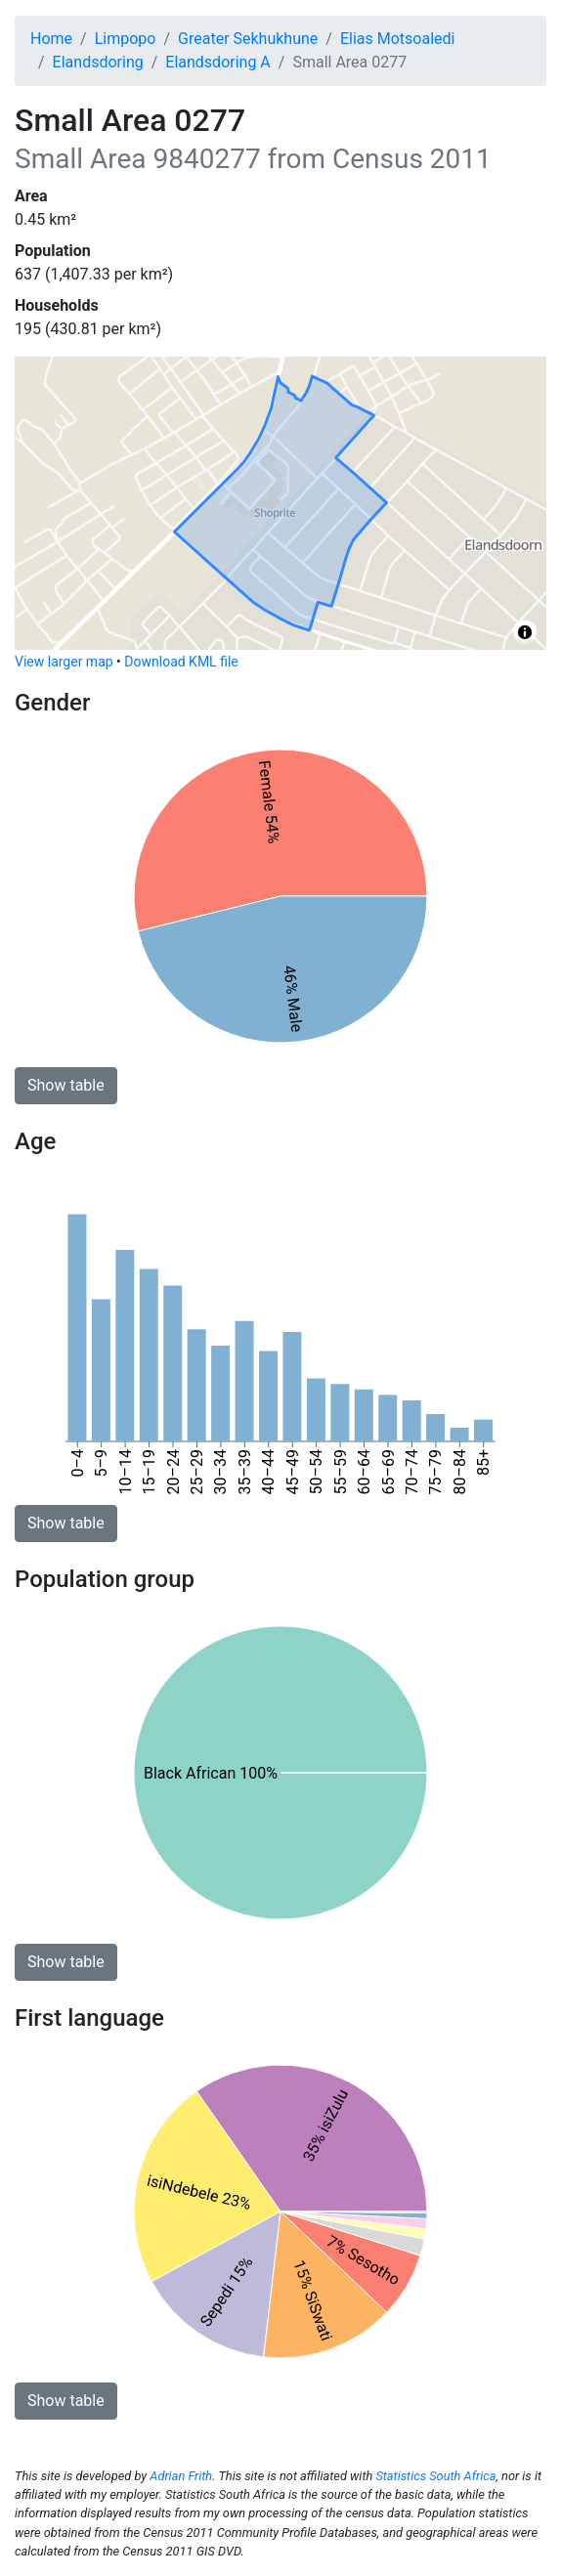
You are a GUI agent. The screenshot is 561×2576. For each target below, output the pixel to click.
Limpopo (125, 38)
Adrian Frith (181, 2476)
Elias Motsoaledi (397, 38)
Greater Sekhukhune (248, 38)
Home (51, 38)
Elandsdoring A (218, 62)
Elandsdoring (98, 62)
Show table (66, 1085)
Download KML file (180, 661)
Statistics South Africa (435, 2476)
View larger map (64, 661)
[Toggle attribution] (525, 632)
